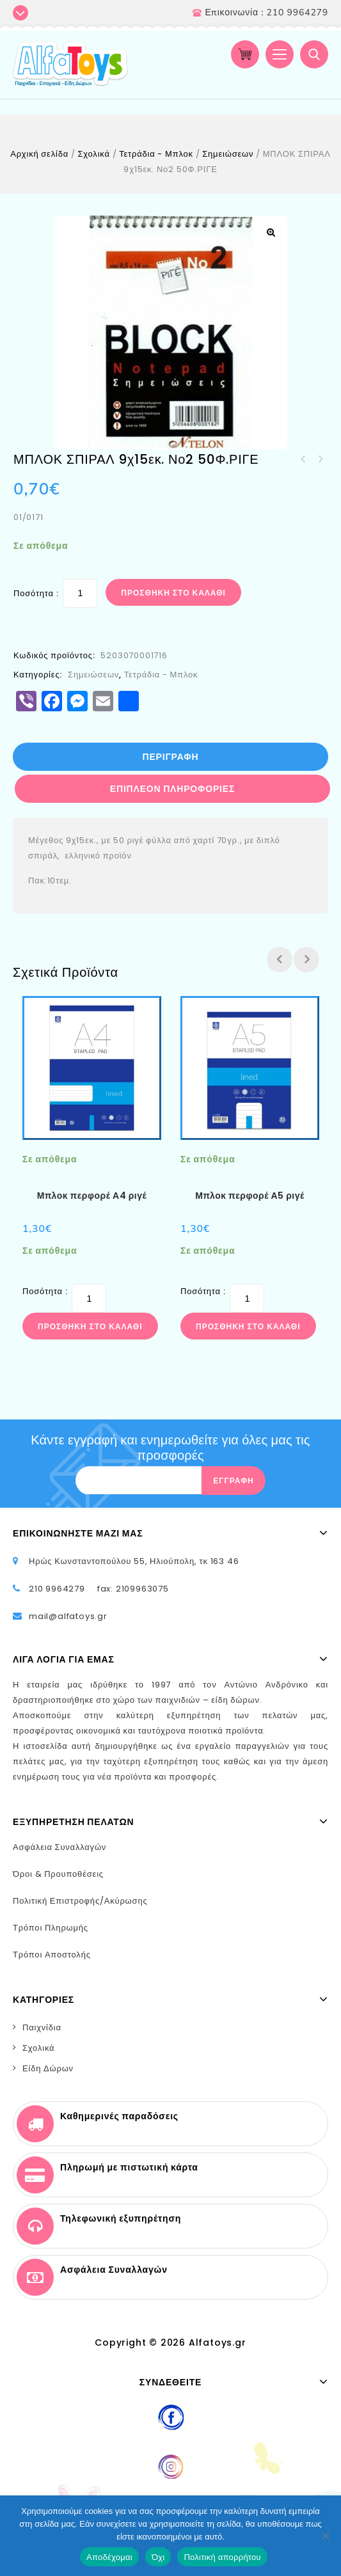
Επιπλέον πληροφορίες (172, 788)
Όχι (158, 2557)
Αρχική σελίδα (39, 154)
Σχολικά (93, 154)
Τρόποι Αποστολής (52, 1954)
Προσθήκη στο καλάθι (173, 592)
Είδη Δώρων (48, 2068)
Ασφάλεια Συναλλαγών (59, 1847)
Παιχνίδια (41, 2027)
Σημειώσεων (227, 154)
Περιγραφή (171, 756)
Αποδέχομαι (109, 2557)
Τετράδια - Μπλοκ (156, 154)
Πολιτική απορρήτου (222, 2557)
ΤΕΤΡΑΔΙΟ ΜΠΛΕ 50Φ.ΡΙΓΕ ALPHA (303, 459)
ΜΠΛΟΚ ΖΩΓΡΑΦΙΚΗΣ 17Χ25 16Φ (320, 459)
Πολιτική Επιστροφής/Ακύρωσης (80, 1901)
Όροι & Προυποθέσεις (58, 1874)
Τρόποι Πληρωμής (50, 1928)
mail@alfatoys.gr (68, 1616)
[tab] (171, 757)
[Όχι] (325, 2535)
